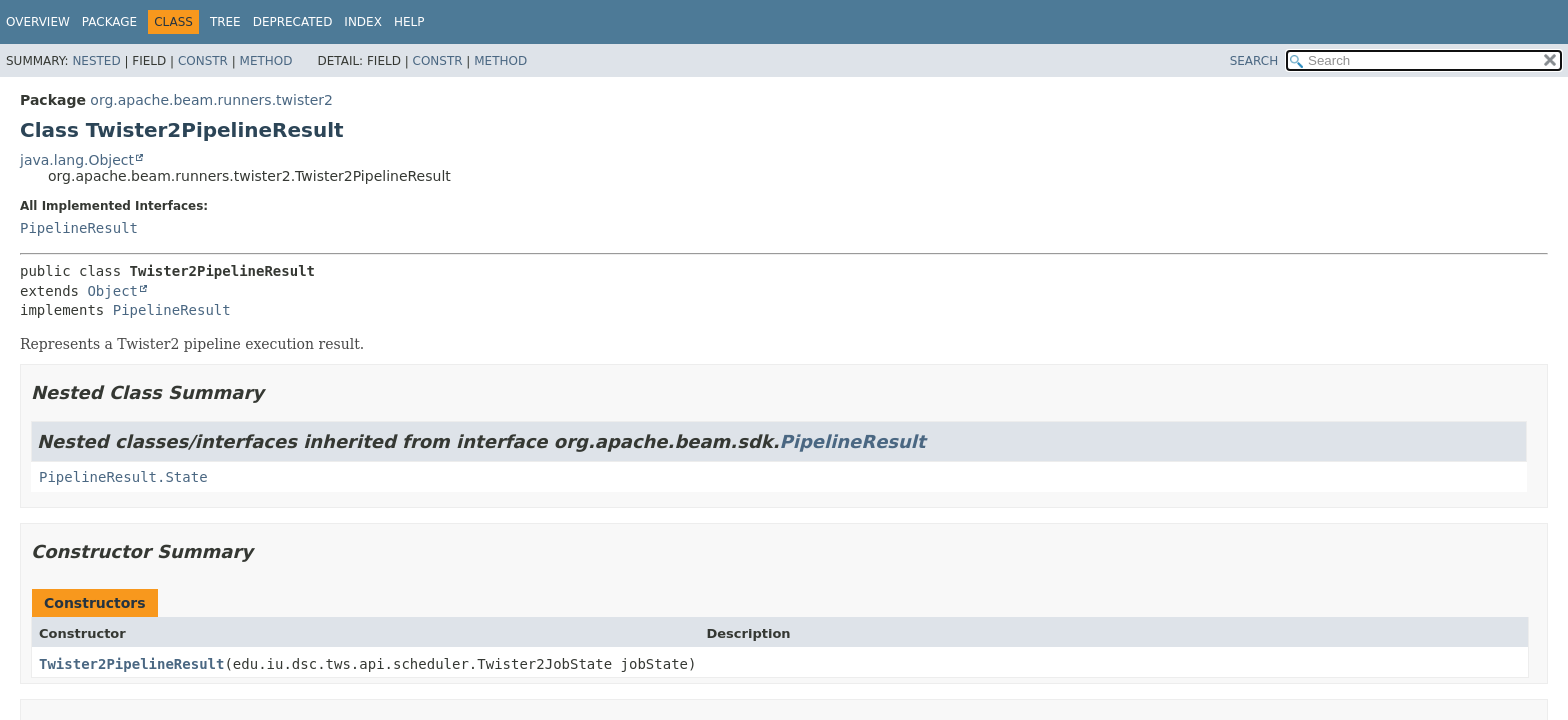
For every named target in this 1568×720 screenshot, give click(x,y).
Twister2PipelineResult (131, 664)
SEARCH (1254, 61)
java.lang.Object (77, 160)
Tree (225, 22)
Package (109, 22)
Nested (96, 61)
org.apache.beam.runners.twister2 (211, 100)
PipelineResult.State (123, 477)
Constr (203, 61)
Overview (38, 22)
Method (266, 61)
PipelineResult (79, 228)
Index (363, 22)
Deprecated (293, 22)
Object (112, 291)
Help (409, 22)
